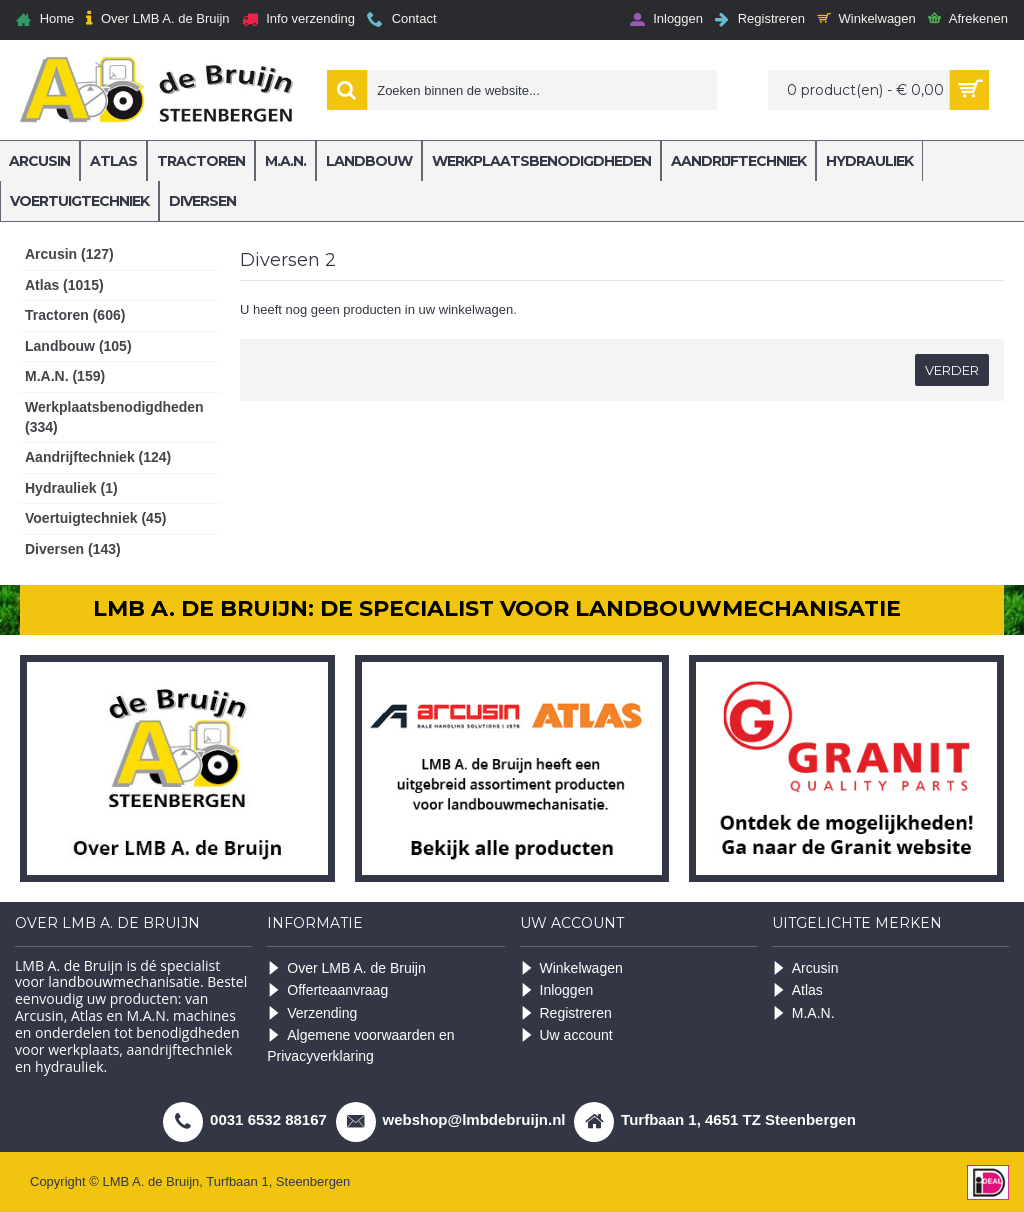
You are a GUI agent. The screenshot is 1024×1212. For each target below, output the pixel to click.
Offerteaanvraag (327, 990)
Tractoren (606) (75, 315)
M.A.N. (803, 1013)
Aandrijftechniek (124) (98, 457)
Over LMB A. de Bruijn (346, 968)
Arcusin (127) (69, 254)
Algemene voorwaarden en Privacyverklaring (360, 1045)
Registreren (566, 1013)
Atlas (797, 990)
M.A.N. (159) (65, 376)
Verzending (312, 1013)
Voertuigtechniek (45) (95, 518)
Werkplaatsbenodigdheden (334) (114, 417)
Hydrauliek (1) (71, 488)
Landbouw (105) (78, 346)
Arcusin (805, 968)
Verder (952, 370)
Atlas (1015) (64, 285)
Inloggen (557, 990)
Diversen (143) (73, 549)
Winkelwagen (571, 968)
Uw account (566, 1035)
